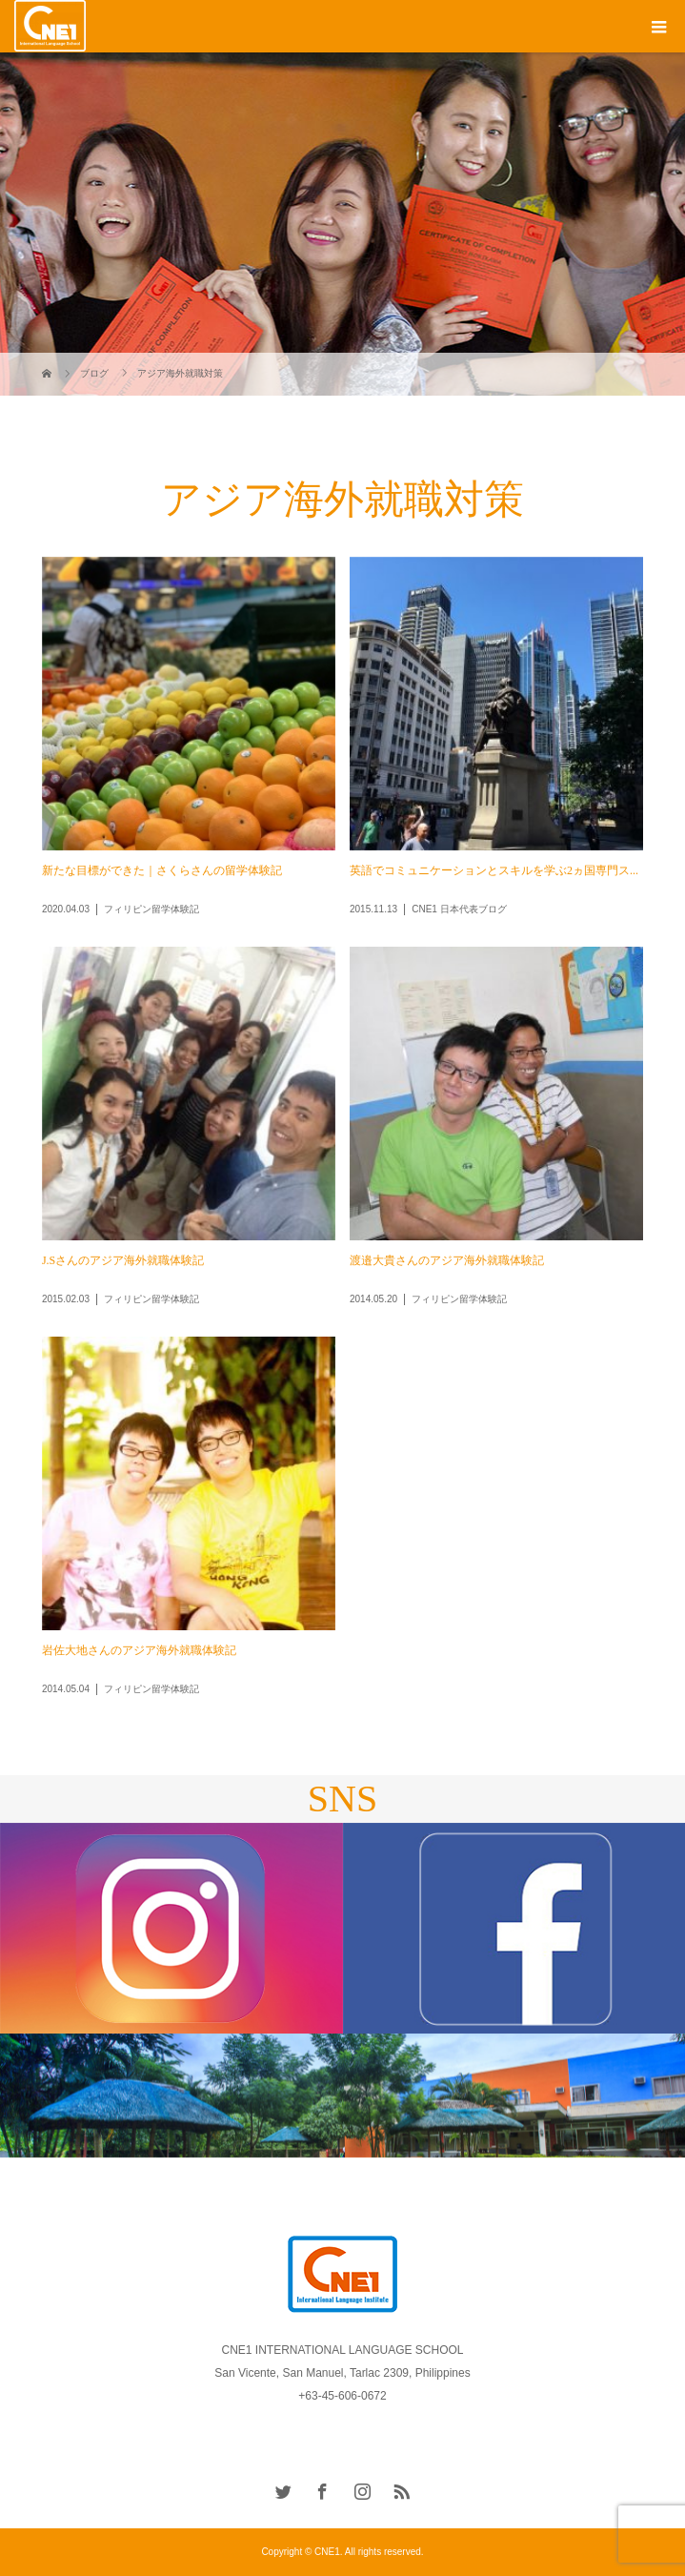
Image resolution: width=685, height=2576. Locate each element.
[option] (171, 1929)
